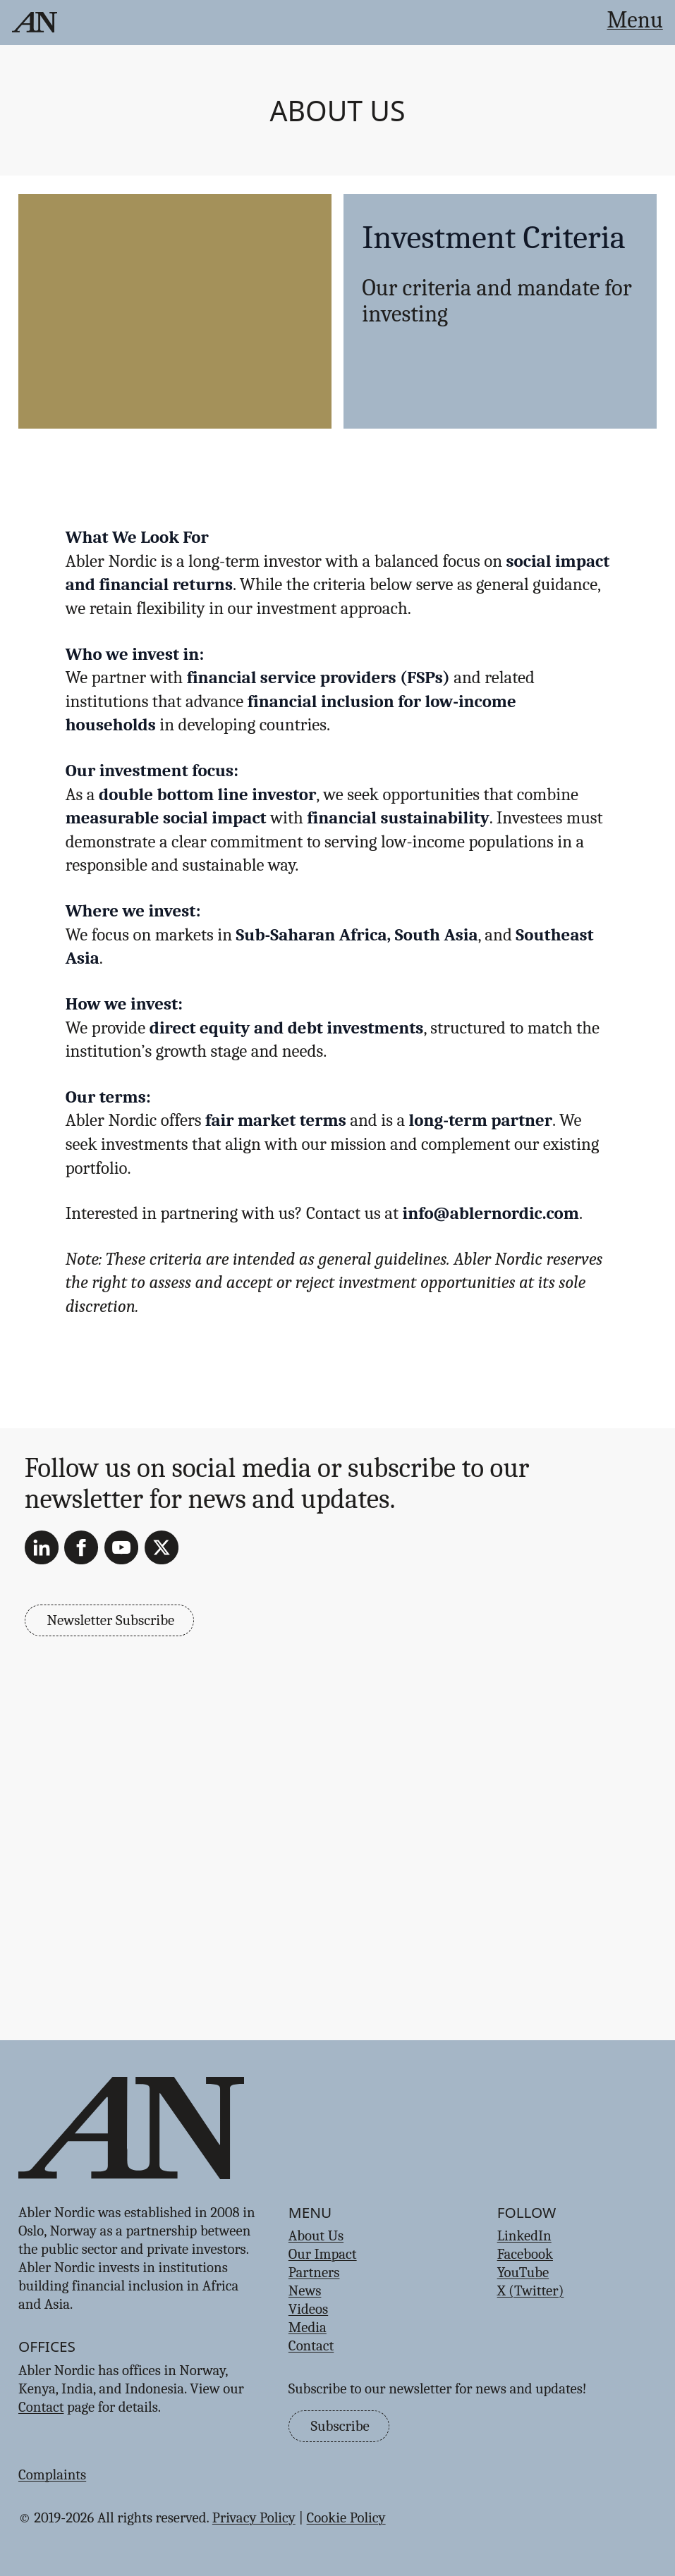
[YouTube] (121, 1547)
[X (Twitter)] (161, 1547)
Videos (308, 2308)
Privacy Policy (254, 2517)
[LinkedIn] (42, 1547)
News (305, 2290)
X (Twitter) (530, 2290)
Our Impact (322, 2253)
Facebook (525, 2253)
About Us (338, 110)
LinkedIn (524, 2235)
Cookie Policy (346, 2517)
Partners (314, 2272)
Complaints (52, 2474)
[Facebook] (81, 1547)
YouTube (523, 2272)
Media (307, 2327)
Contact (40, 2406)
